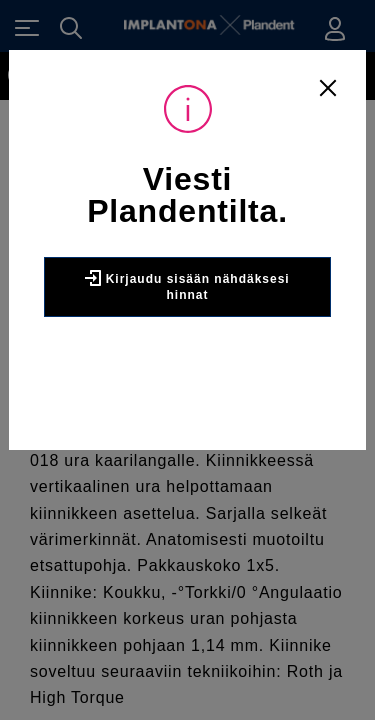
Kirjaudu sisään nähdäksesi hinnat (187, 286)
